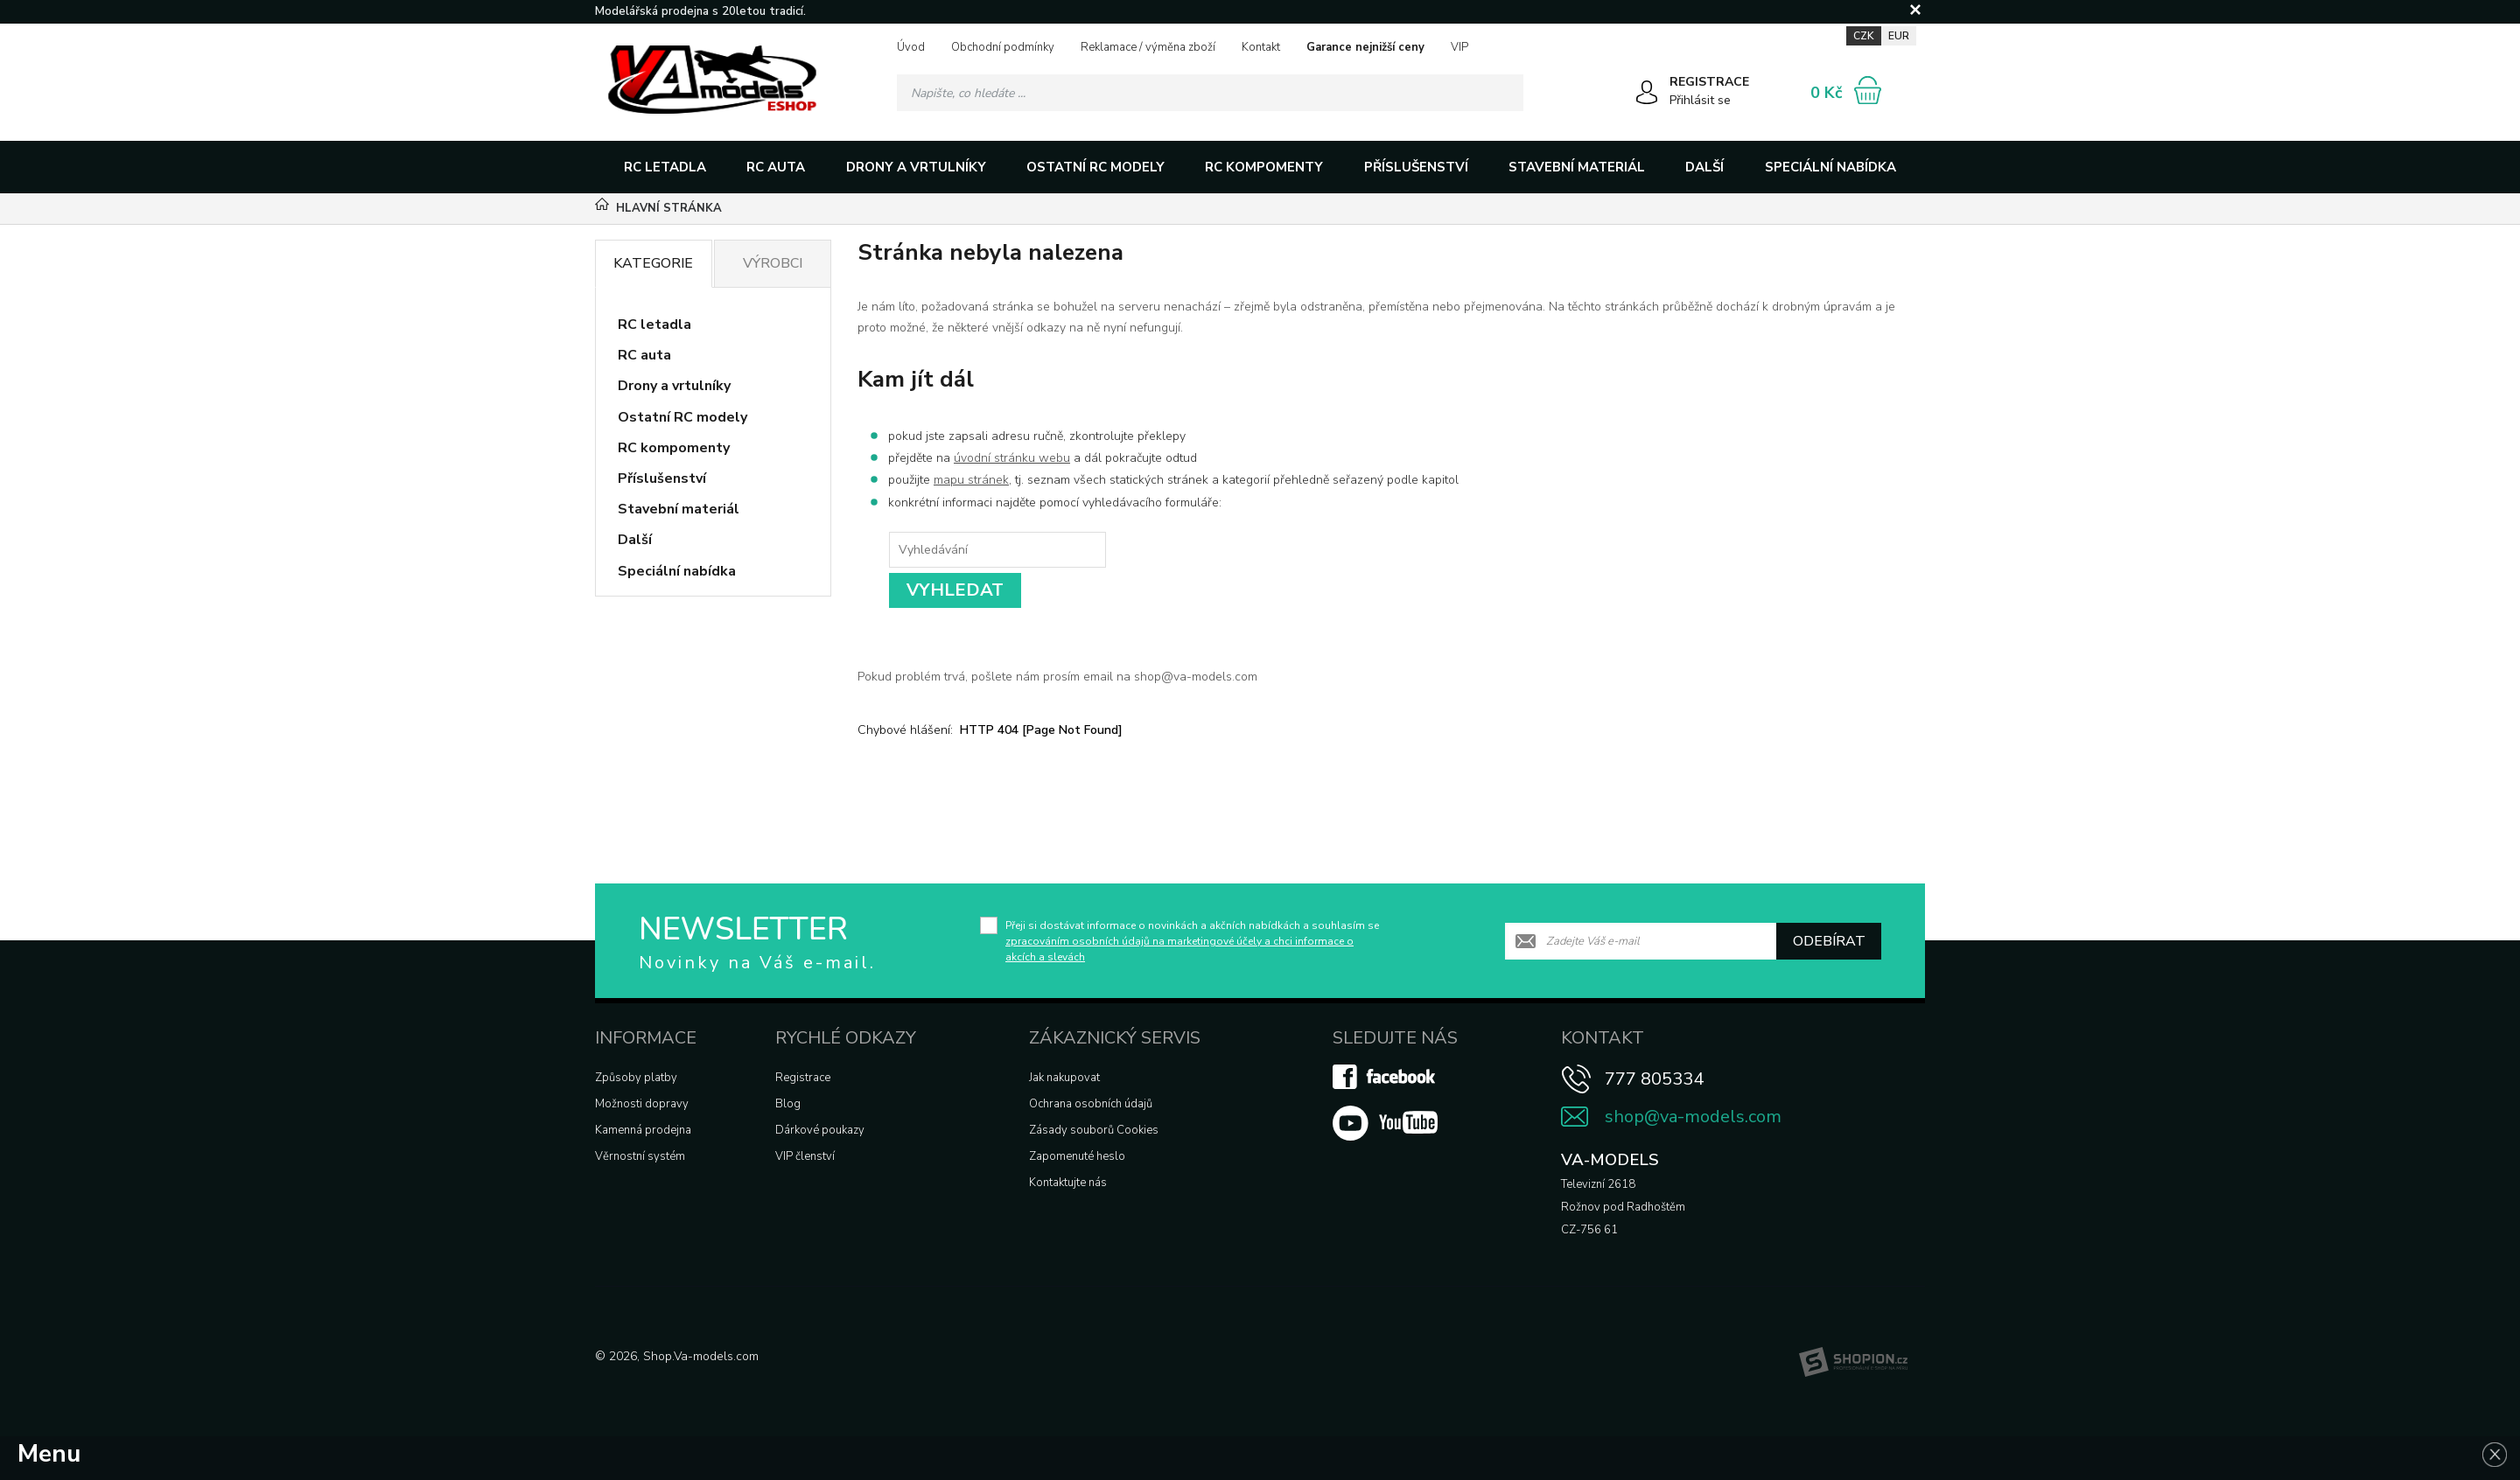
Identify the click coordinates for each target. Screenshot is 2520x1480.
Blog (788, 1104)
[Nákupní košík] (1867, 90)
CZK (1863, 36)
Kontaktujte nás (1068, 1182)
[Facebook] (1385, 1085)
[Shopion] (1853, 1362)
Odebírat (1829, 941)
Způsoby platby (636, 1078)
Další (1704, 167)
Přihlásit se (1700, 100)
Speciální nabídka (1830, 167)
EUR (1898, 36)
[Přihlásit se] (1646, 95)
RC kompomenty (1264, 167)
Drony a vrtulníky (916, 167)
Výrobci (772, 263)
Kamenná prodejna (643, 1130)
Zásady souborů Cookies (1093, 1130)
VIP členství (805, 1156)
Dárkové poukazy (819, 1130)
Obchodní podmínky (1002, 47)
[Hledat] (1505, 92)
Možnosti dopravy (642, 1104)
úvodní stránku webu (1012, 458)
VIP (1459, 47)
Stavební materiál (1576, 167)
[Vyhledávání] (1210, 92)
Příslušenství (1416, 167)
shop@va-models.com (1693, 1117)
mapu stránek (971, 479)
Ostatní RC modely (1095, 167)
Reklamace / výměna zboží (1148, 47)
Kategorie (653, 263)
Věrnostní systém (640, 1156)
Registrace (802, 1078)
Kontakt (1261, 47)
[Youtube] (1385, 1137)
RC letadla (665, 167)
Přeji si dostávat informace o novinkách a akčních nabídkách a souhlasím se (1192, 941)
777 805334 (1654, 1079)
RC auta (775, 167)
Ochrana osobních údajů (1090, 1104)
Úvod (911, 47)
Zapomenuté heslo (1077, 1156)
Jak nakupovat (1064, 1078)
